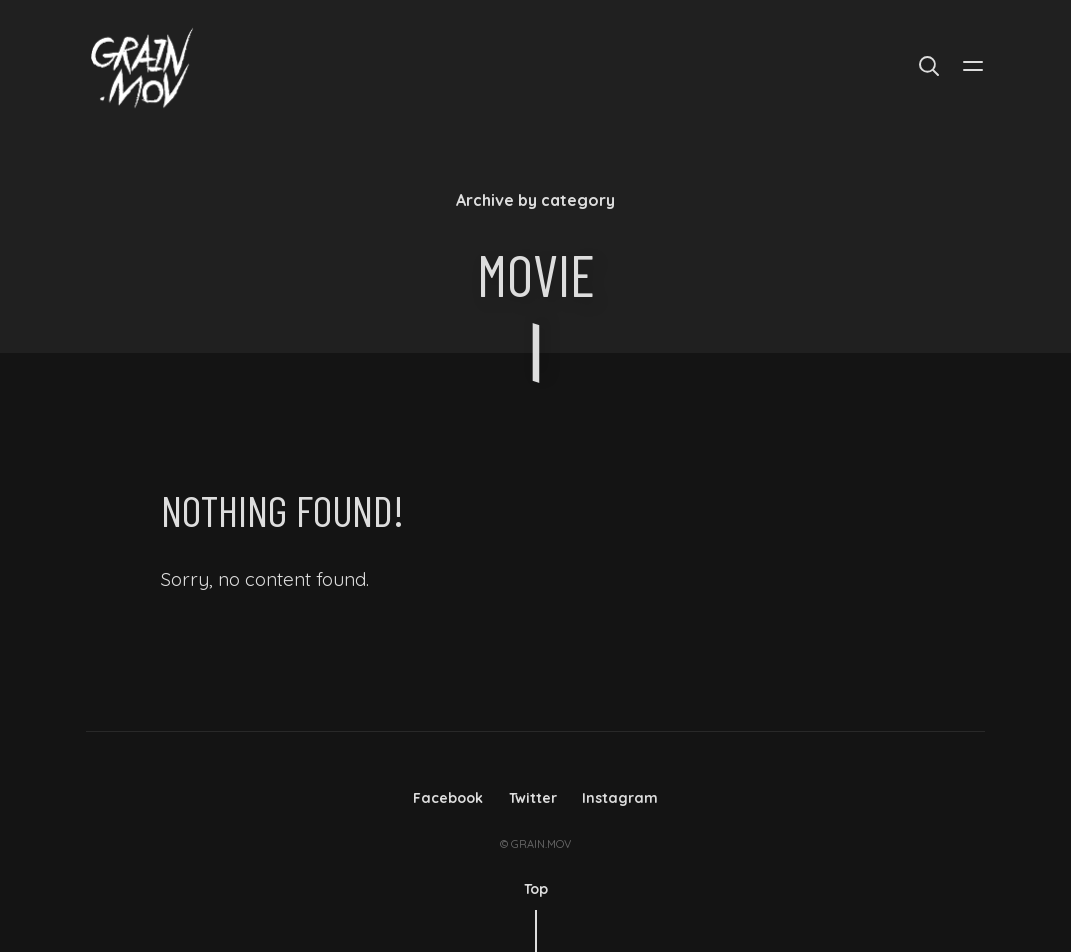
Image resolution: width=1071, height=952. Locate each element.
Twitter (533, 798)
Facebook (448, 798)
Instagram (620, 798)
